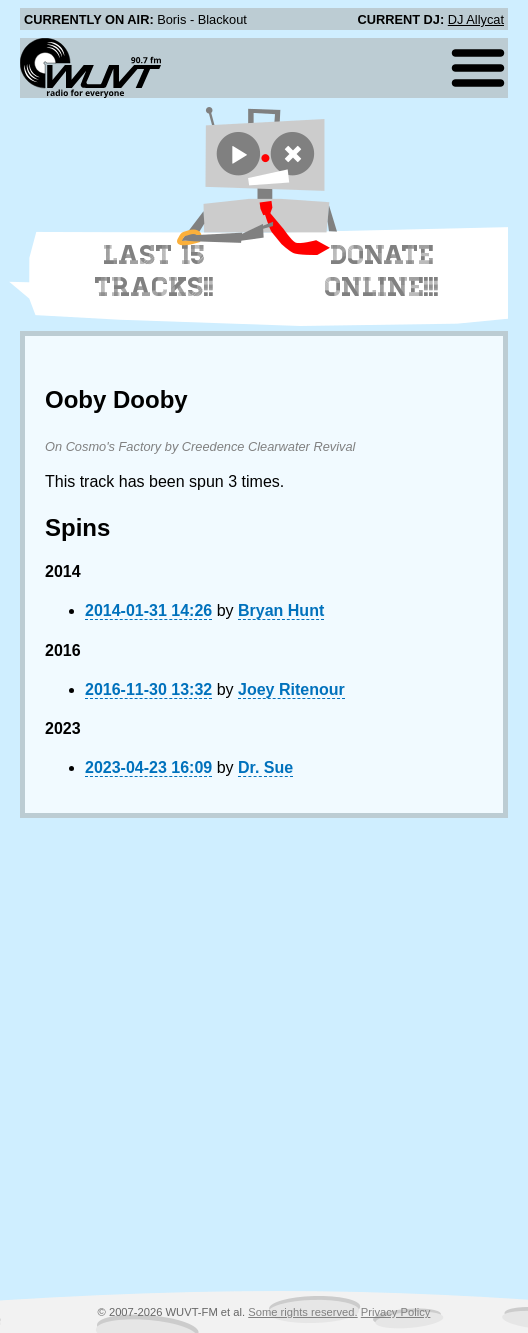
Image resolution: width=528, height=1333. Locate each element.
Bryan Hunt (281, 610)
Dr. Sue (265, 767)
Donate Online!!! (382, 271)
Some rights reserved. (302, 1312)
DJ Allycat (476, 19)
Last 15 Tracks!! (154, 271)
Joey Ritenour (291, 689)
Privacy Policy (396, 1312)
